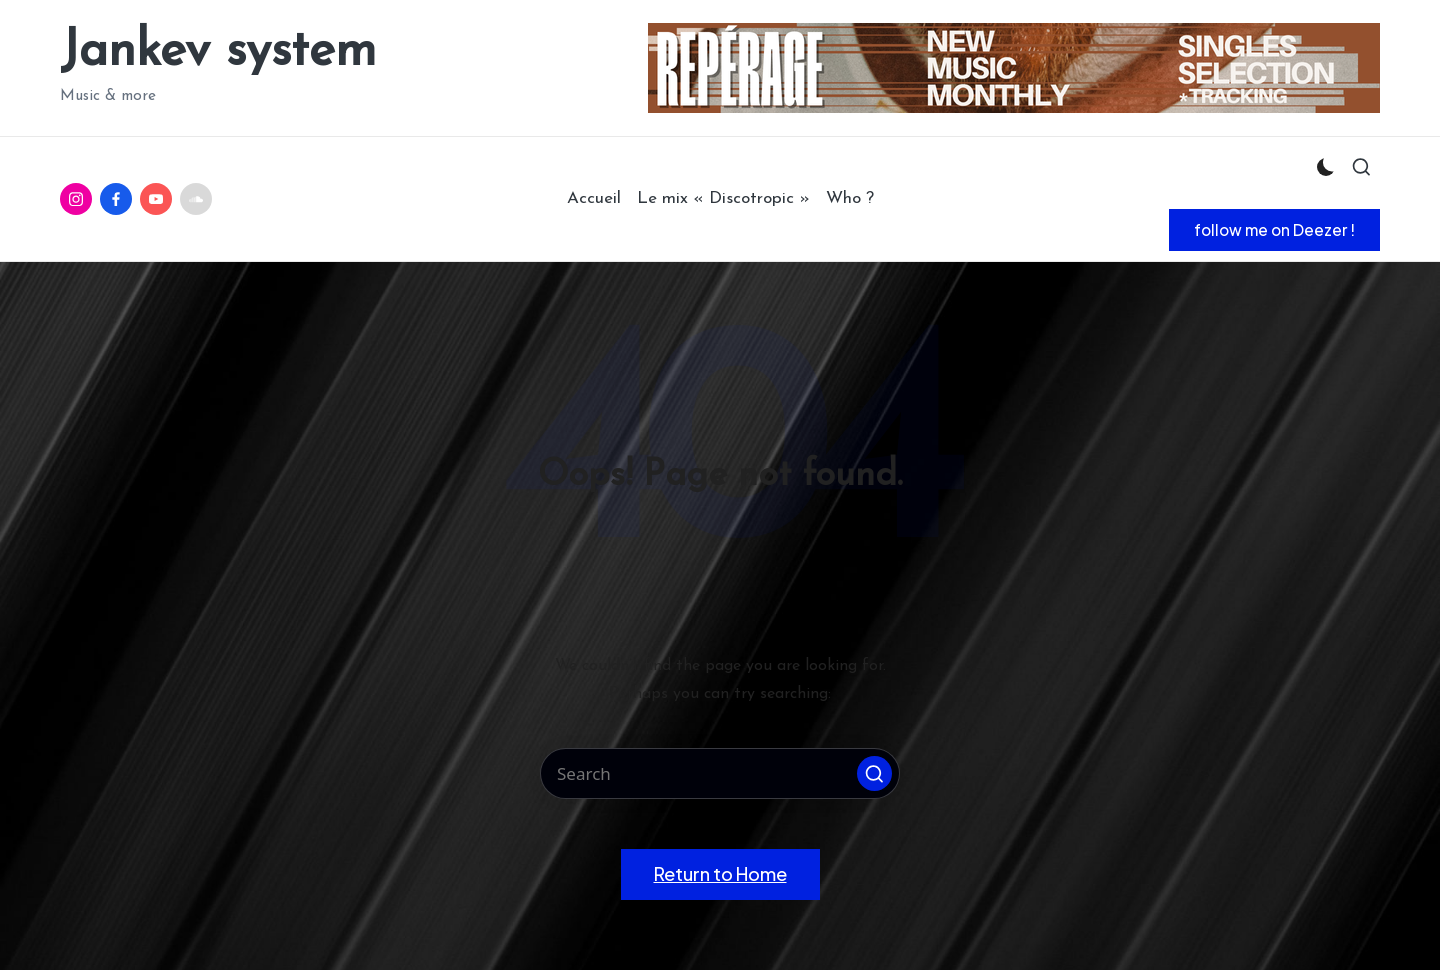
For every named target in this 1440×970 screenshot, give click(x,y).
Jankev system (218, 52)
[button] (1274, 230)
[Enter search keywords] (720, 773)
